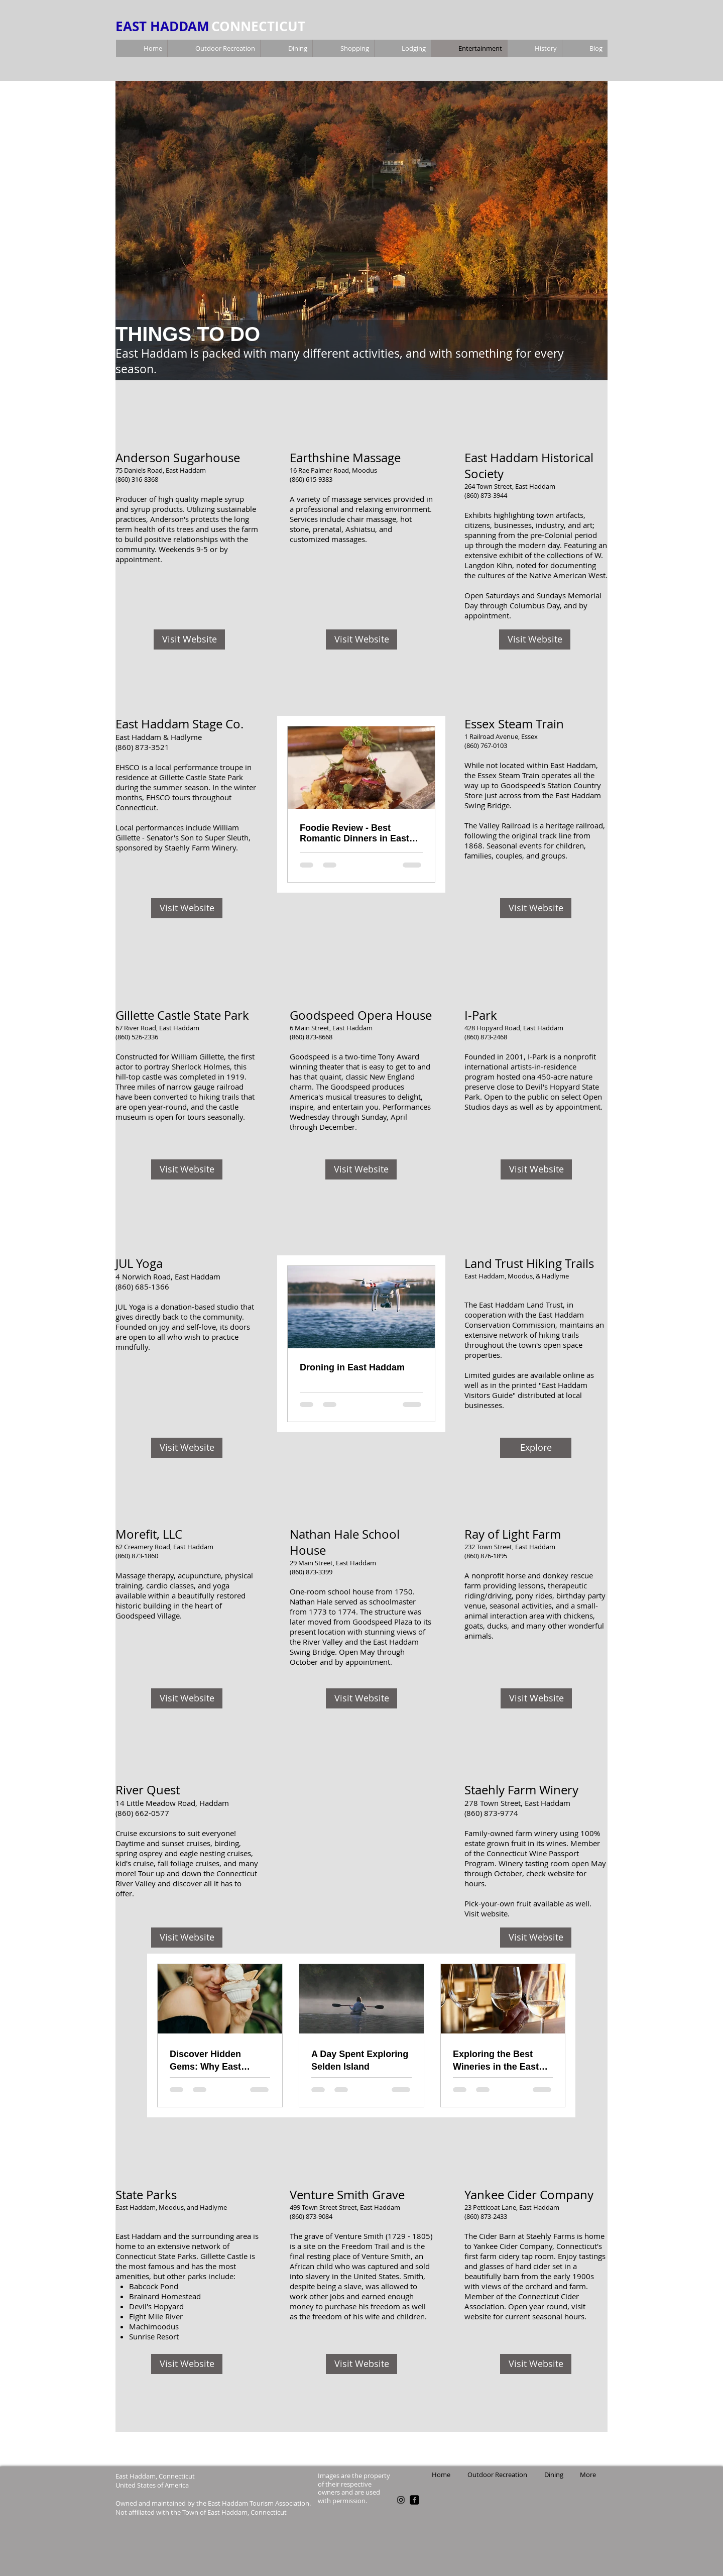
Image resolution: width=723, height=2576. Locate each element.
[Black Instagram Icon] (401, 2500)
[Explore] (535, 1448)
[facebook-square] (414, 2500)
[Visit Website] (189, 639)
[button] (361, 230)
